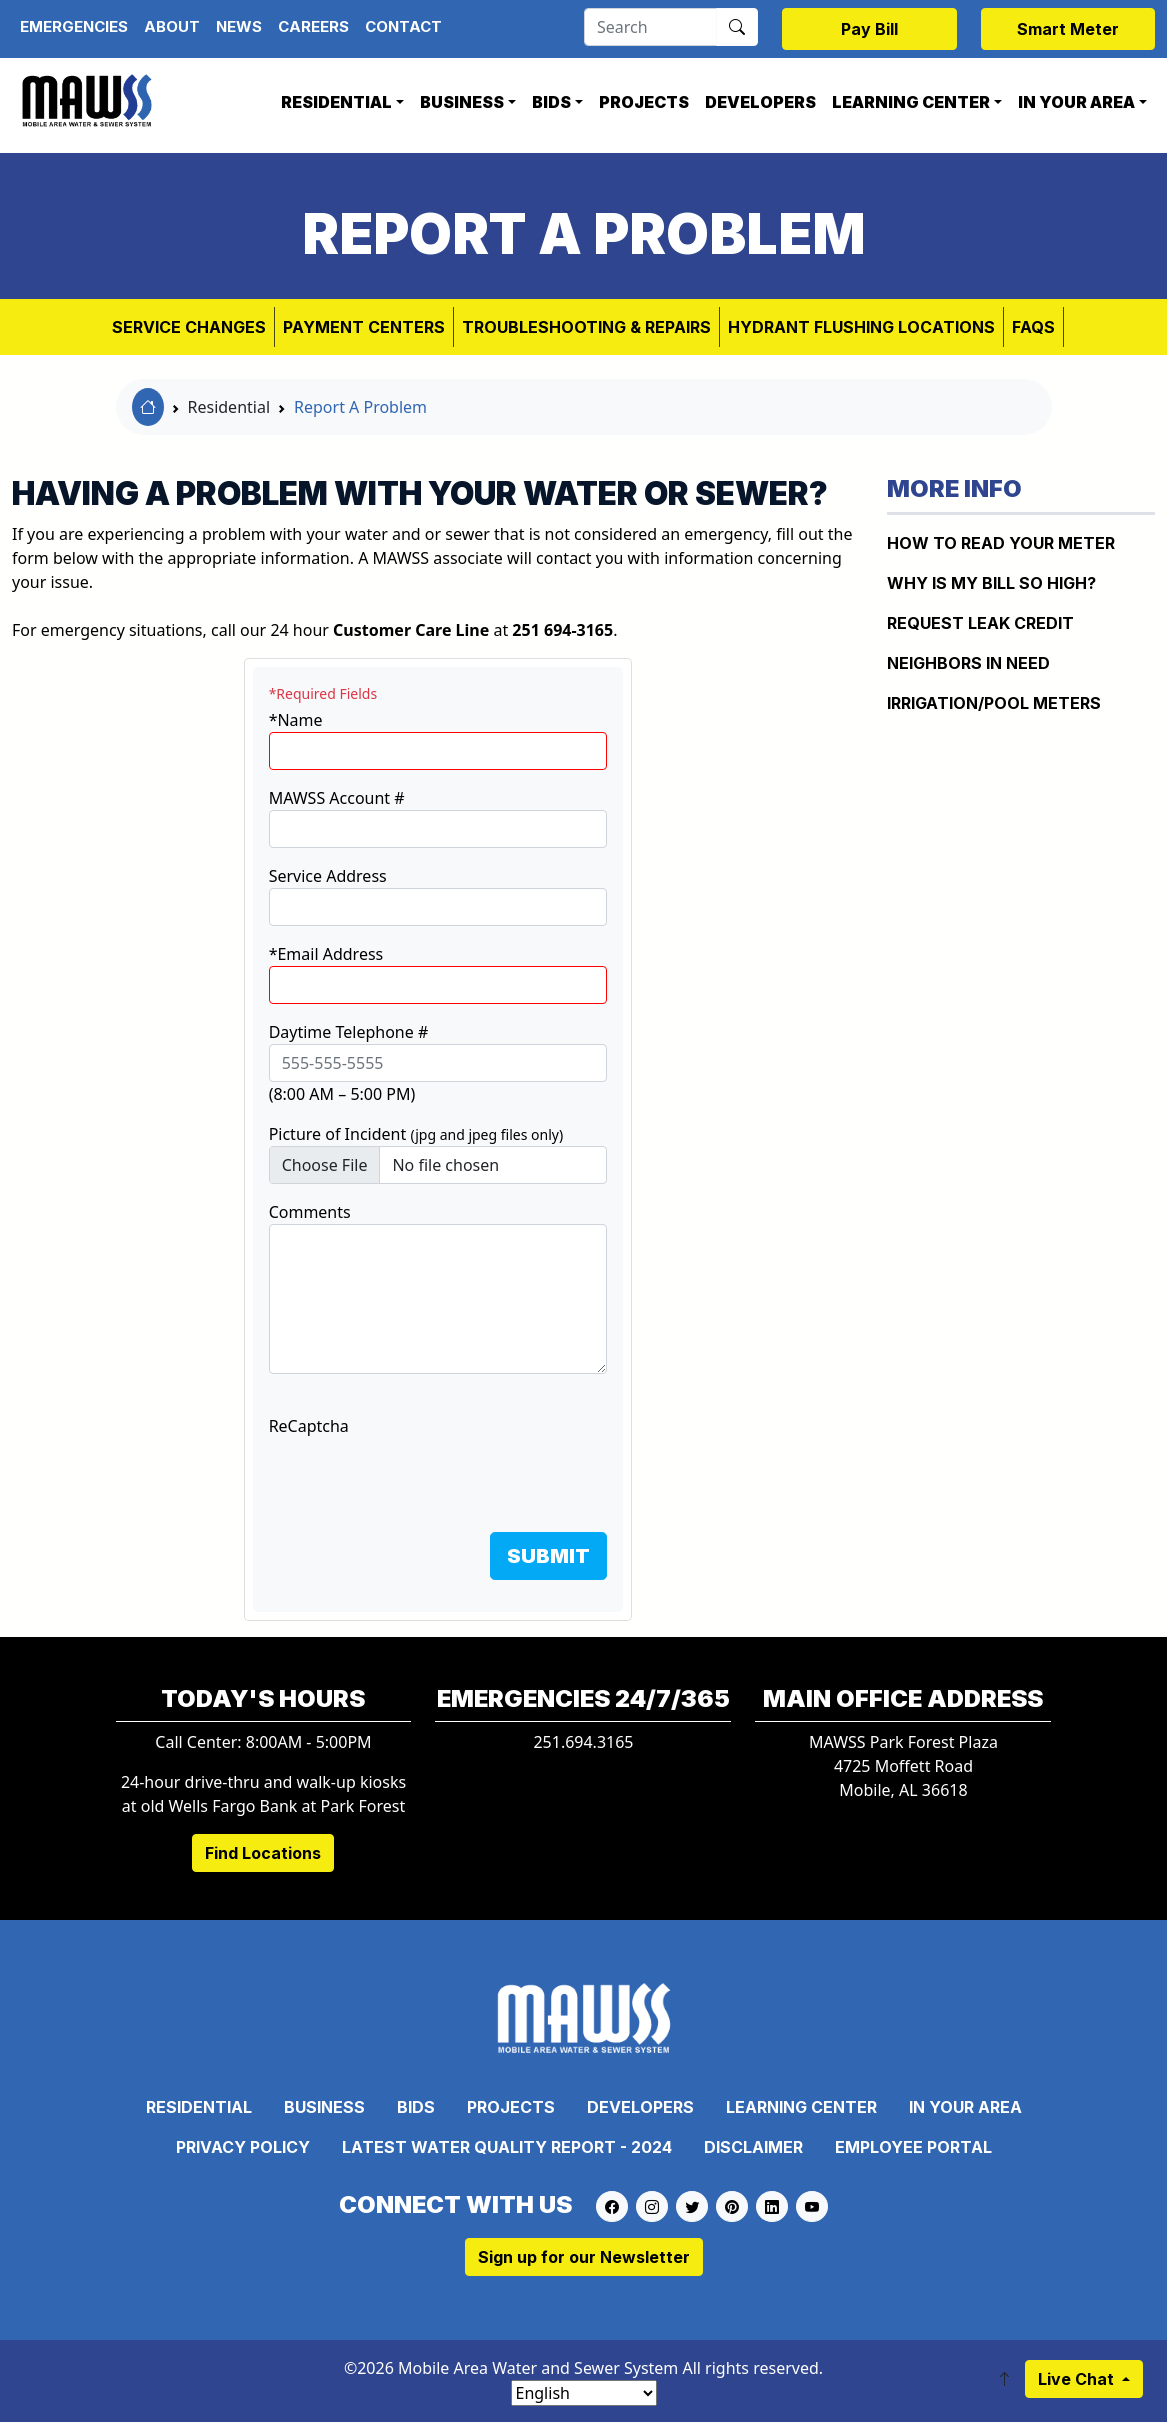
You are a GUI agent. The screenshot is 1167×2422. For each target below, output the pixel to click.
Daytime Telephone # (349, 1032)
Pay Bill (869, 29)
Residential (336, 102)
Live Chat (1078, 2379)
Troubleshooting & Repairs (586, 327)
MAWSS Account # (337, 798)
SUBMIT (548, 1556)
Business (462, 102)
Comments (310, 1212)
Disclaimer (753, 2147)
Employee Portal (913, 2147)
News (239, 26)
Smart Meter (1068, 29)
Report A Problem (360, 407)
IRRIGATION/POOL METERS (994, 703)
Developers (760, 102)
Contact (403, 26)
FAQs (1033, 327)
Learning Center (911, 102)
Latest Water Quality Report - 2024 (507, 2147)
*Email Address (326, 954)
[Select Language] (584, 2393)
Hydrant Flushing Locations (861, 327)
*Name (296, 720)
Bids (551, 102)
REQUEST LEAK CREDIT (980, 623)
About (172, 26)
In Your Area (1076, 102)
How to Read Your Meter (1001, 543)
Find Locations (263, 1853)
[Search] (650, 27)
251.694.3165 (583, 1742)
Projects (644, 102)
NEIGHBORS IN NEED (968, 663)
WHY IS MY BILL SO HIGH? (991, 583)
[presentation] (421, 1477)
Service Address (328, 876)
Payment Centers (364, 327)
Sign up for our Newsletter (584, 2257)
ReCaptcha (309, 1426)
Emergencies (74, 26)
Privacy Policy (243, 2147)
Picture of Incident (416, 1134)
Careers (313, 26)
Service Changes (189, 327)
